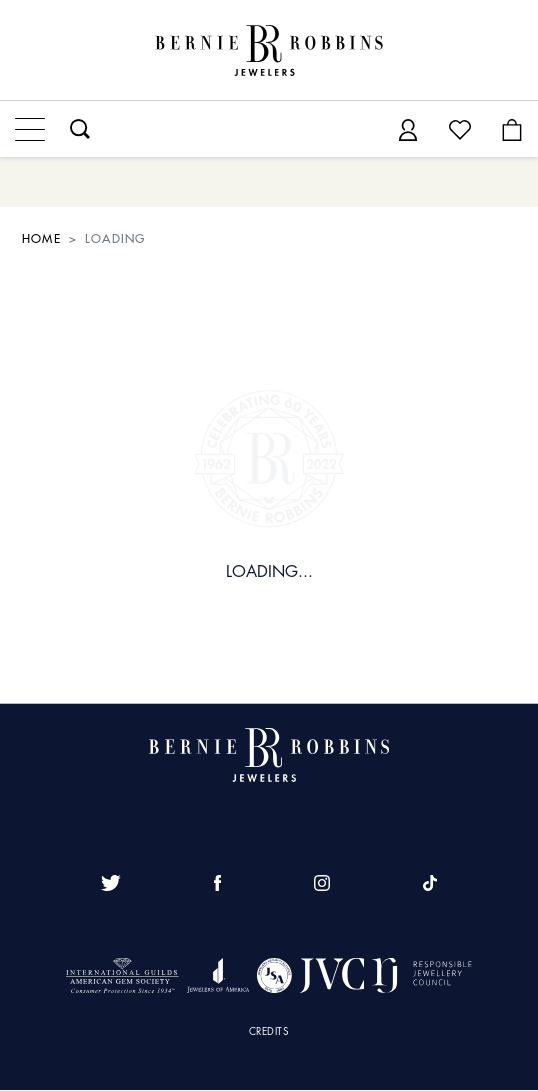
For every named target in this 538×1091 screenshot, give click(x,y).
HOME (41, 239)
